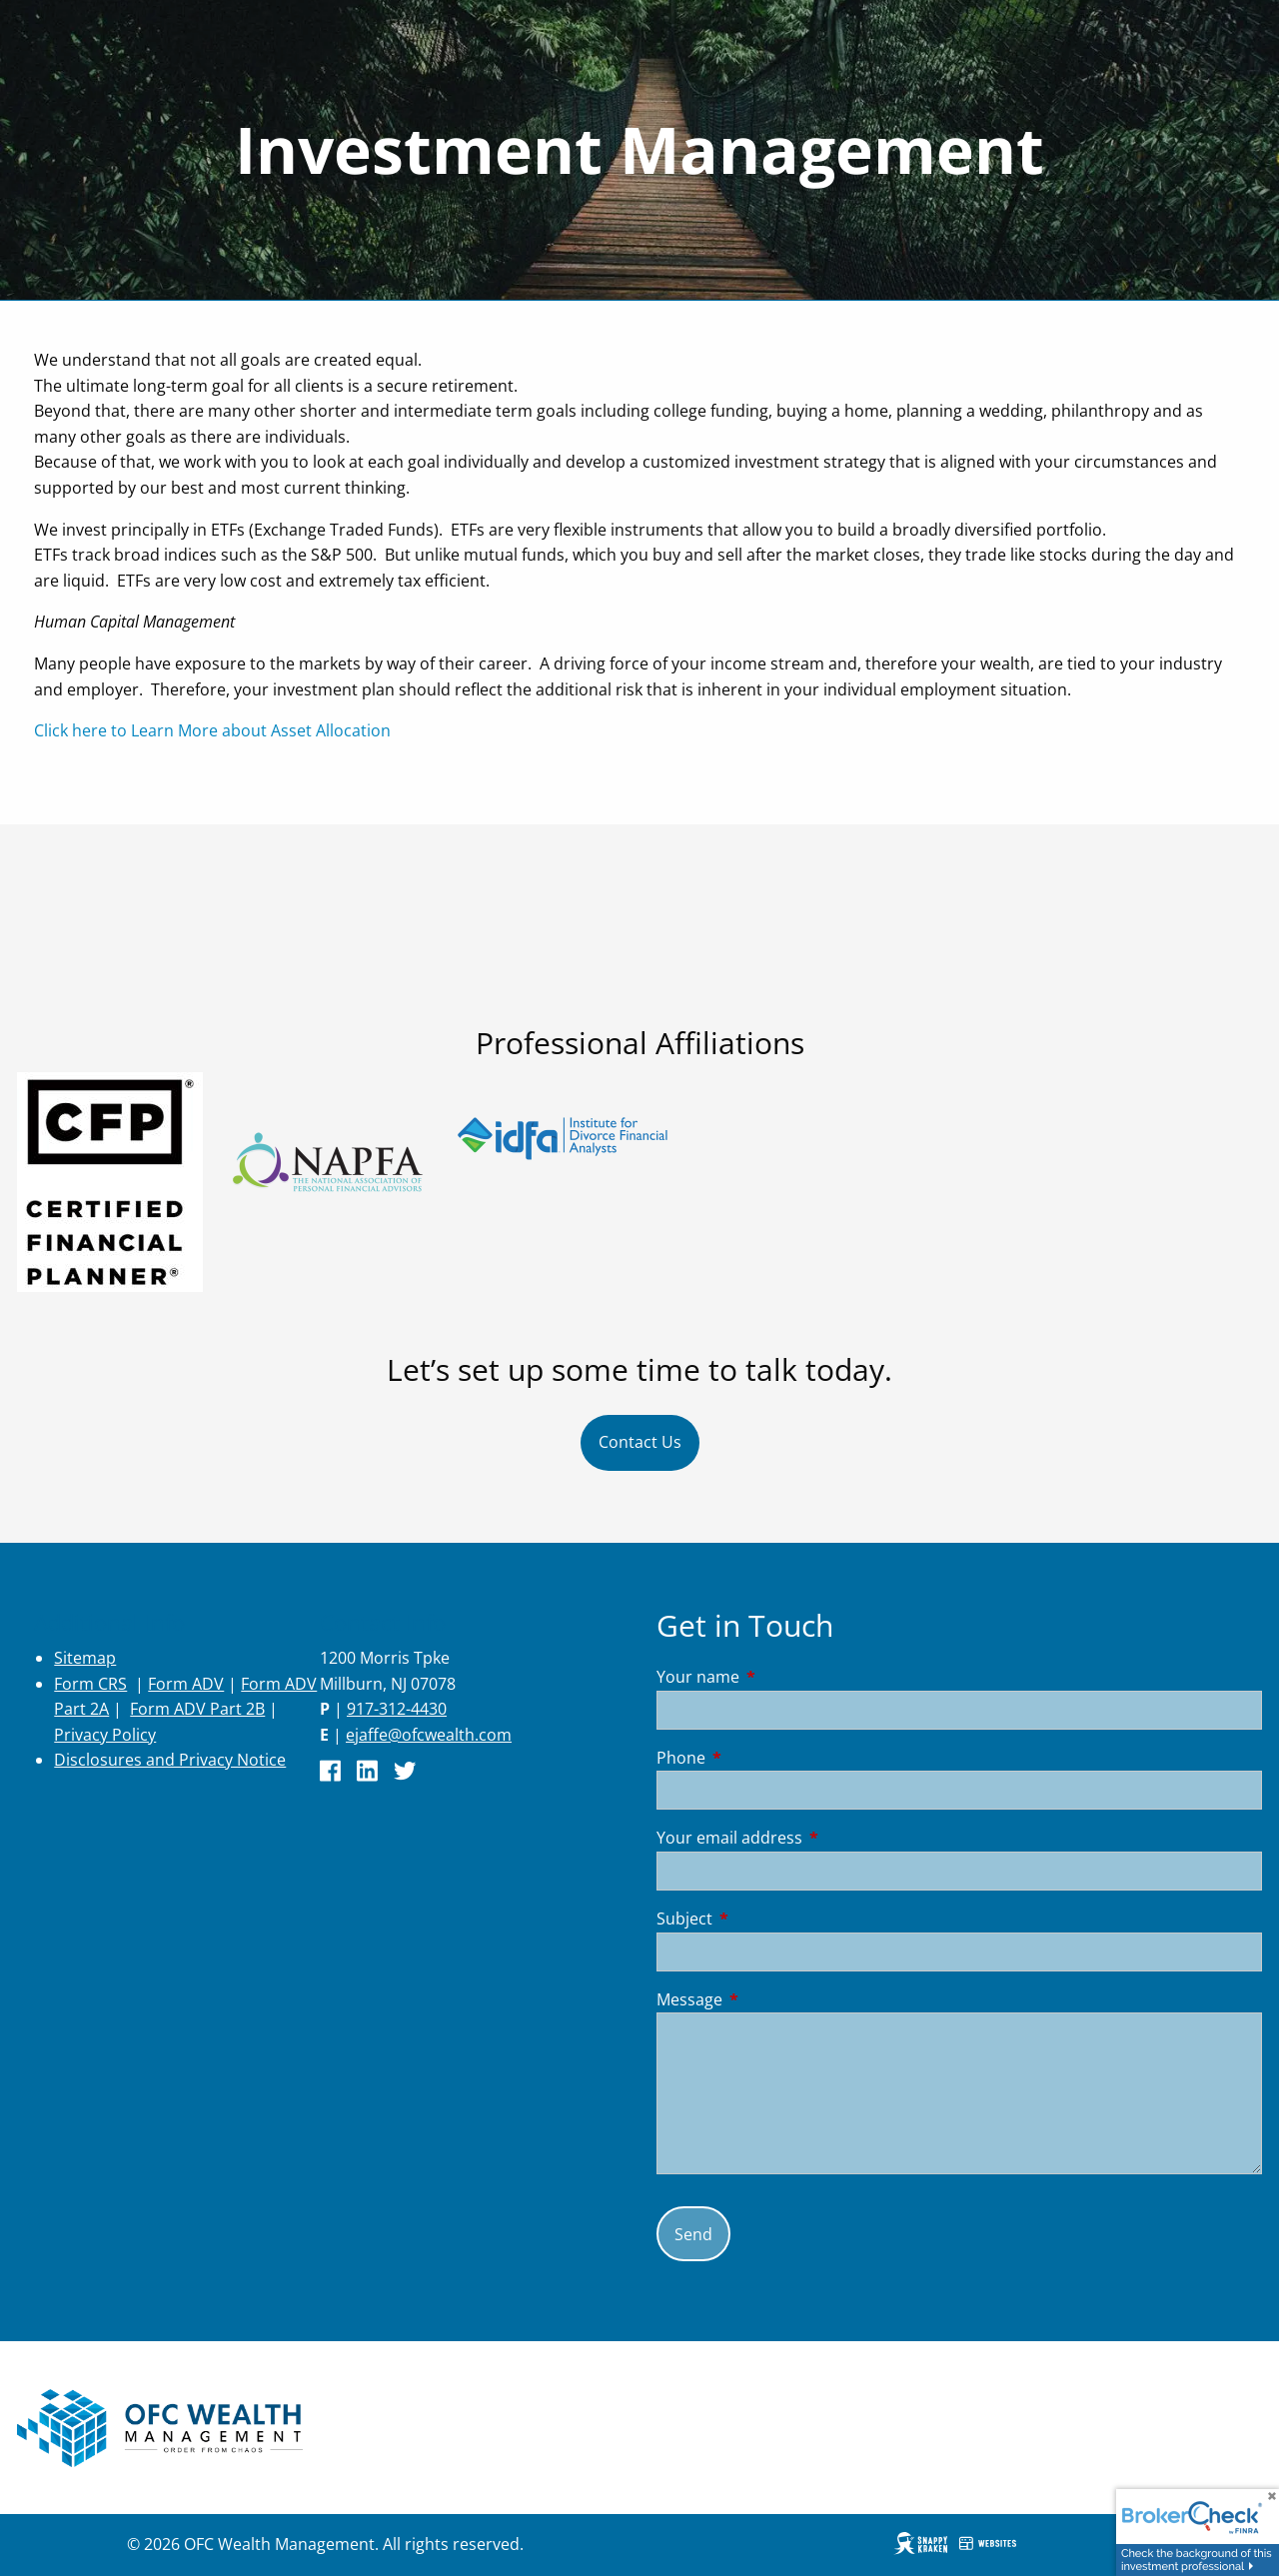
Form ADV (186, 1684)
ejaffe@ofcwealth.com (429, 1735)
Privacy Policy (105, 1735)
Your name (778, 1677)
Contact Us (640, 1442)
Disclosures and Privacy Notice (170, 1760)
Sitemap (85, 1658)
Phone (761, 1758)
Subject (764, 1919)
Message (769, 1999)
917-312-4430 (397, 1709)
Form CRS (90, 1684)
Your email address (809, 1838)
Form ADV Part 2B (197, 1709)
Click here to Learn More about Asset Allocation (212, 730)
